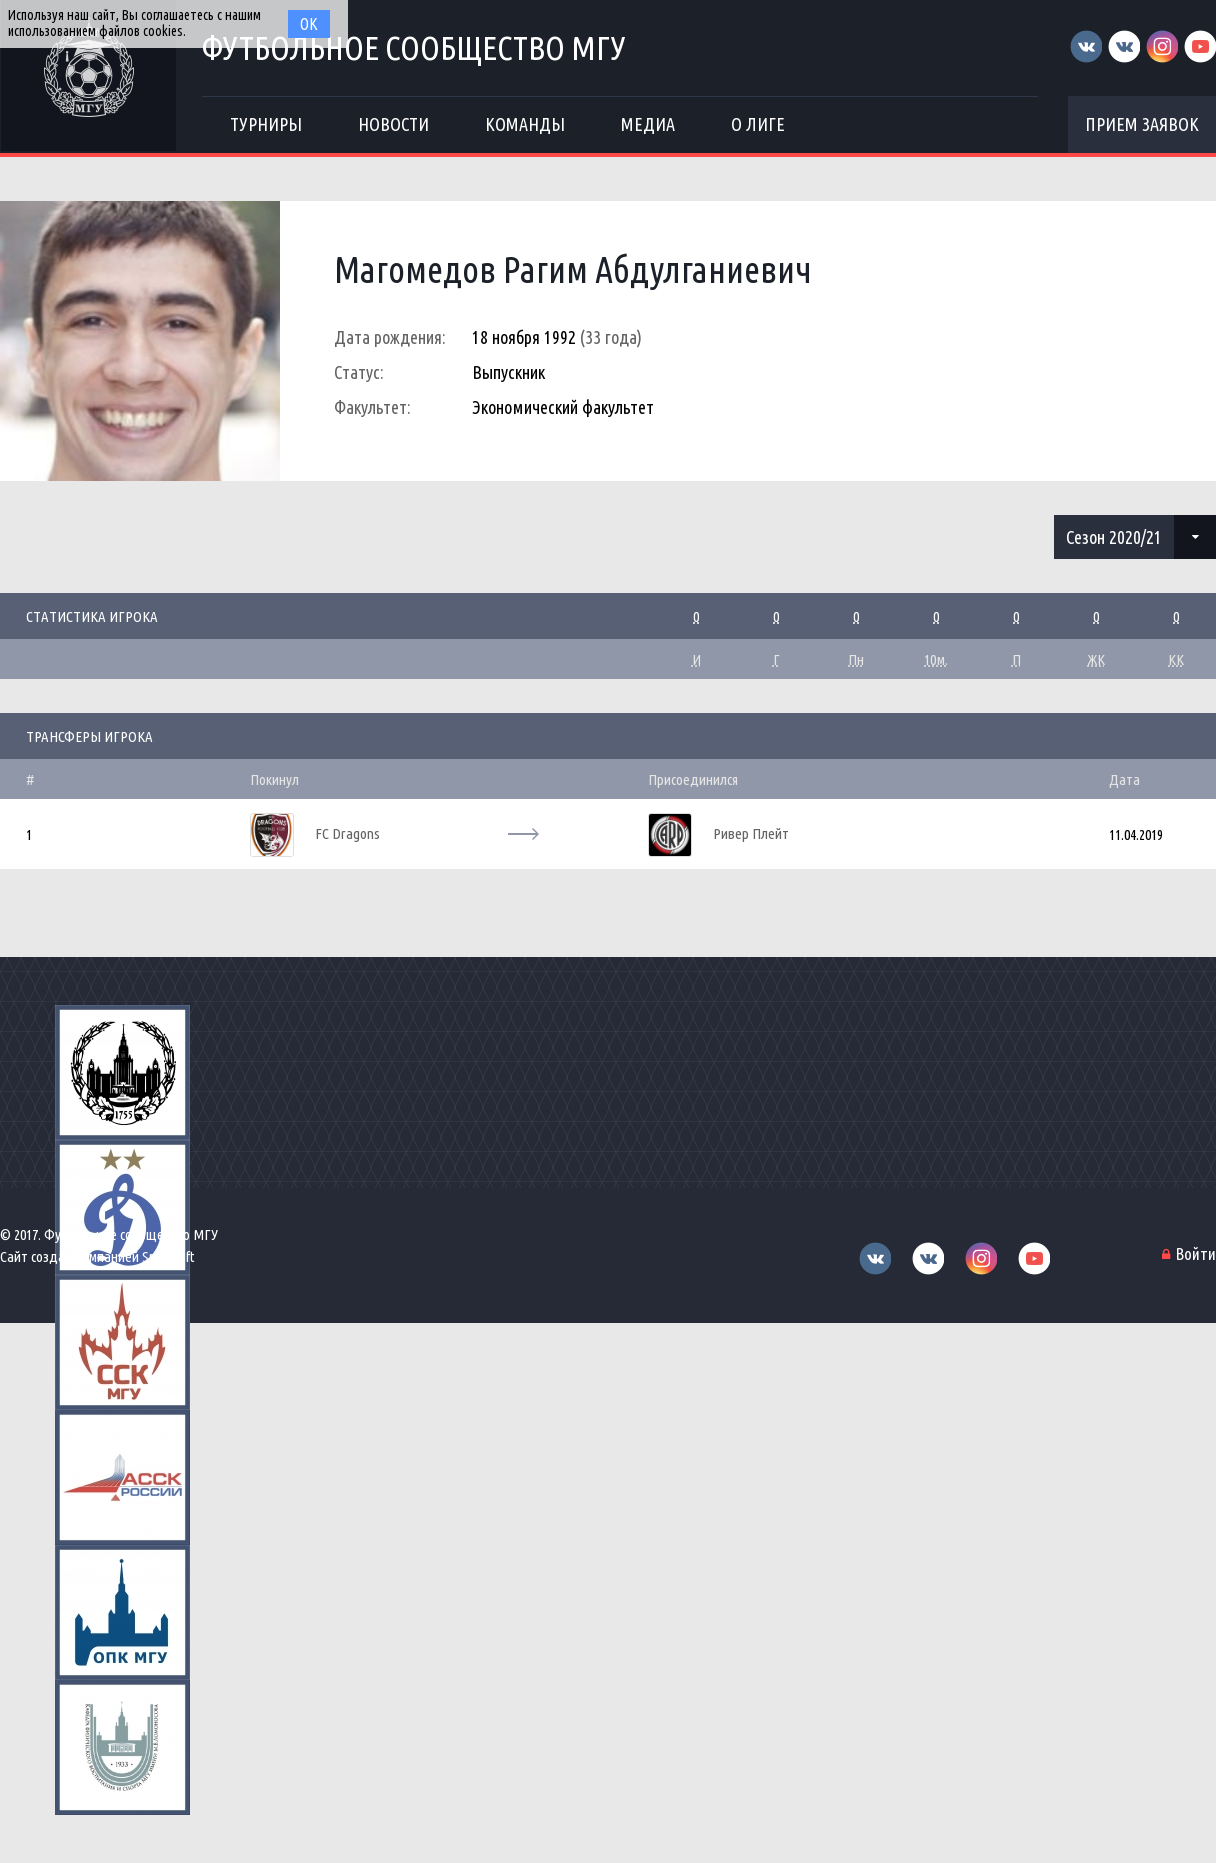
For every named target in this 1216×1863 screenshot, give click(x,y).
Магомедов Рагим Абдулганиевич (573, 269)
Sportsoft (168, 1256)
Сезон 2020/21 (1114, 537)
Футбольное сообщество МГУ (414, 47)
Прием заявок (1142, 124)
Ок (309, 24)
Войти (1196, 1253)
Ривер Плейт (751, 833)
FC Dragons (347, 833)
